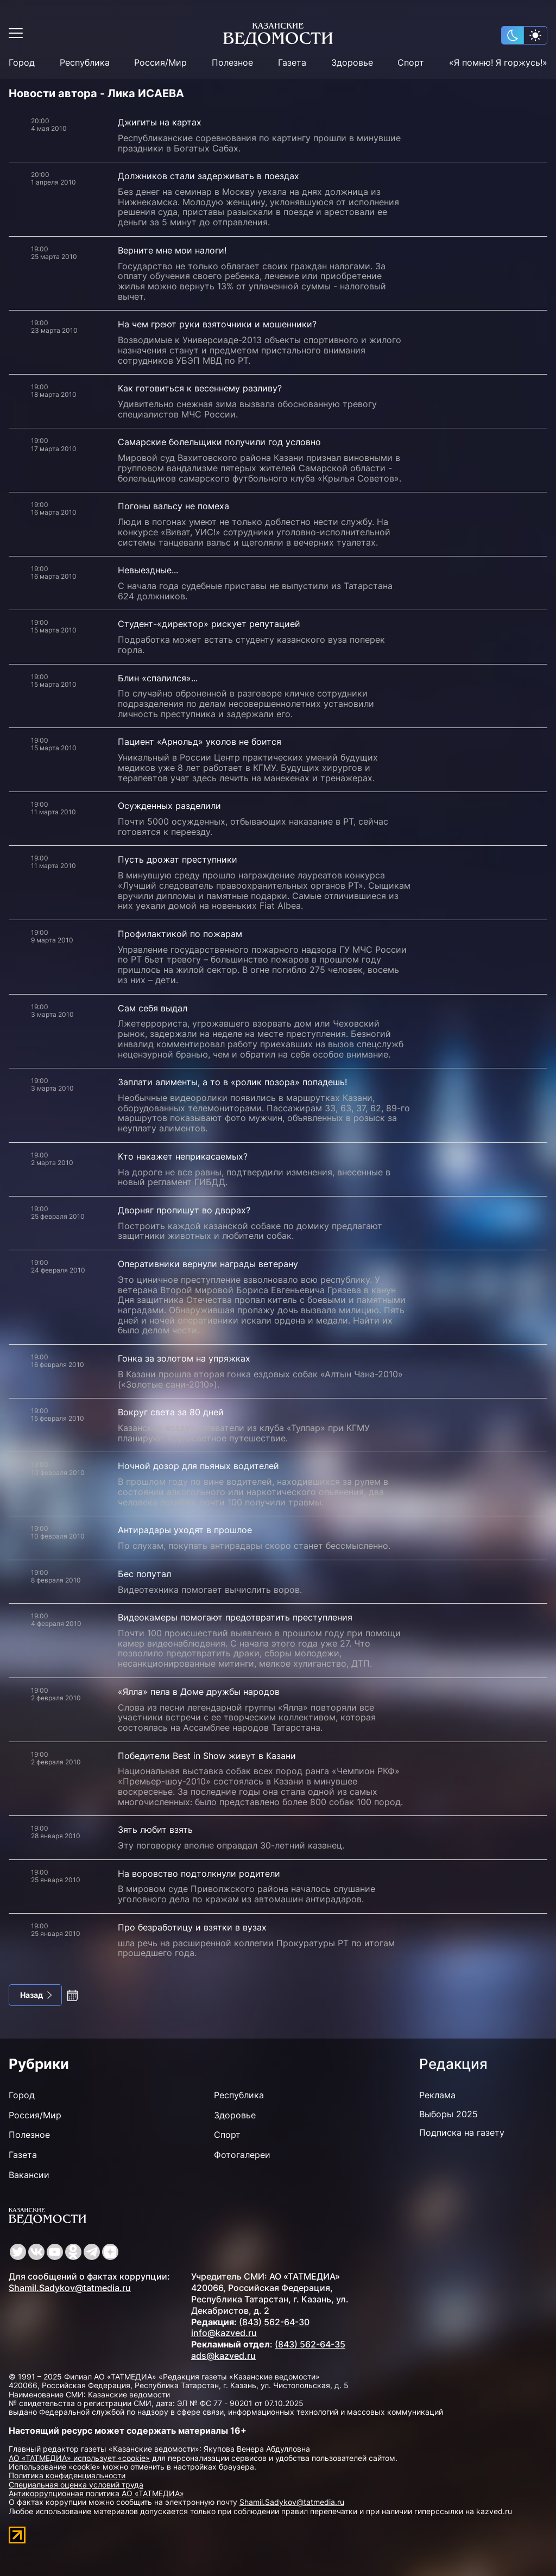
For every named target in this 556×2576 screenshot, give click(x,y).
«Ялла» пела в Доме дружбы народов (199, 1691)
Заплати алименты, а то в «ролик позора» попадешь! (232, 1082)
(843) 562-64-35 (310, 2344)
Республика (85, 63)
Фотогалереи (242, 2154)
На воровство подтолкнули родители (199, 1873)
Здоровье (352, 63)
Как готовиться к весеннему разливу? (200, 388)
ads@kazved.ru (223, 2355)
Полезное (232, 63)
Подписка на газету (461, 2132)
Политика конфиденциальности (67, 2475)
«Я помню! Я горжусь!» (498, 63)
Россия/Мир (160, 63)
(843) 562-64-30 (274, 2321)
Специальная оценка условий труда (76, 2484)
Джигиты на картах (159, 122)
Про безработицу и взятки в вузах (192, 1927)
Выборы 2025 (448, 2114)
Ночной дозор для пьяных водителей (198, 1465)
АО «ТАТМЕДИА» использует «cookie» (79, 2458)
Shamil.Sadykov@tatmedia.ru (70, 2287)
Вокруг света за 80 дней (171, 1412)
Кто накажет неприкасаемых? (183, 1156)
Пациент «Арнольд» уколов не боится (199, 741)
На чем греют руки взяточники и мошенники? (217, 324)
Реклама (437, 2095)
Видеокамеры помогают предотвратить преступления (235, 1617)
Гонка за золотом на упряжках (184, 1358)
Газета (292, 63)
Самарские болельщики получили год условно (219, 441)
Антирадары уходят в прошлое (185, 1529)
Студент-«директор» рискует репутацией (209, 623)
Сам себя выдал (152, 1008)
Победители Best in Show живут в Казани (207, 1755)
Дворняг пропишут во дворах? (184, 1210)
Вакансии (29, 2174)
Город (22, 63)
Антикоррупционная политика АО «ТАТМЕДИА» (96, 2493)
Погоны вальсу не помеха (173, 506)
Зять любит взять (155, 1829)
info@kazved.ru (224, 2332)
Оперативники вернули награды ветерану (208, 1263)
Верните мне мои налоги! (172, 250)
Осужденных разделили (169, 805)
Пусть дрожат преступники (177, 859)
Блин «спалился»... (158, 678)
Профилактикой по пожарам (180, 933)
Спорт (410, 63)
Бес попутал (144, 1573)
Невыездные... (148, 570)
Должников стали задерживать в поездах (208, 175)
